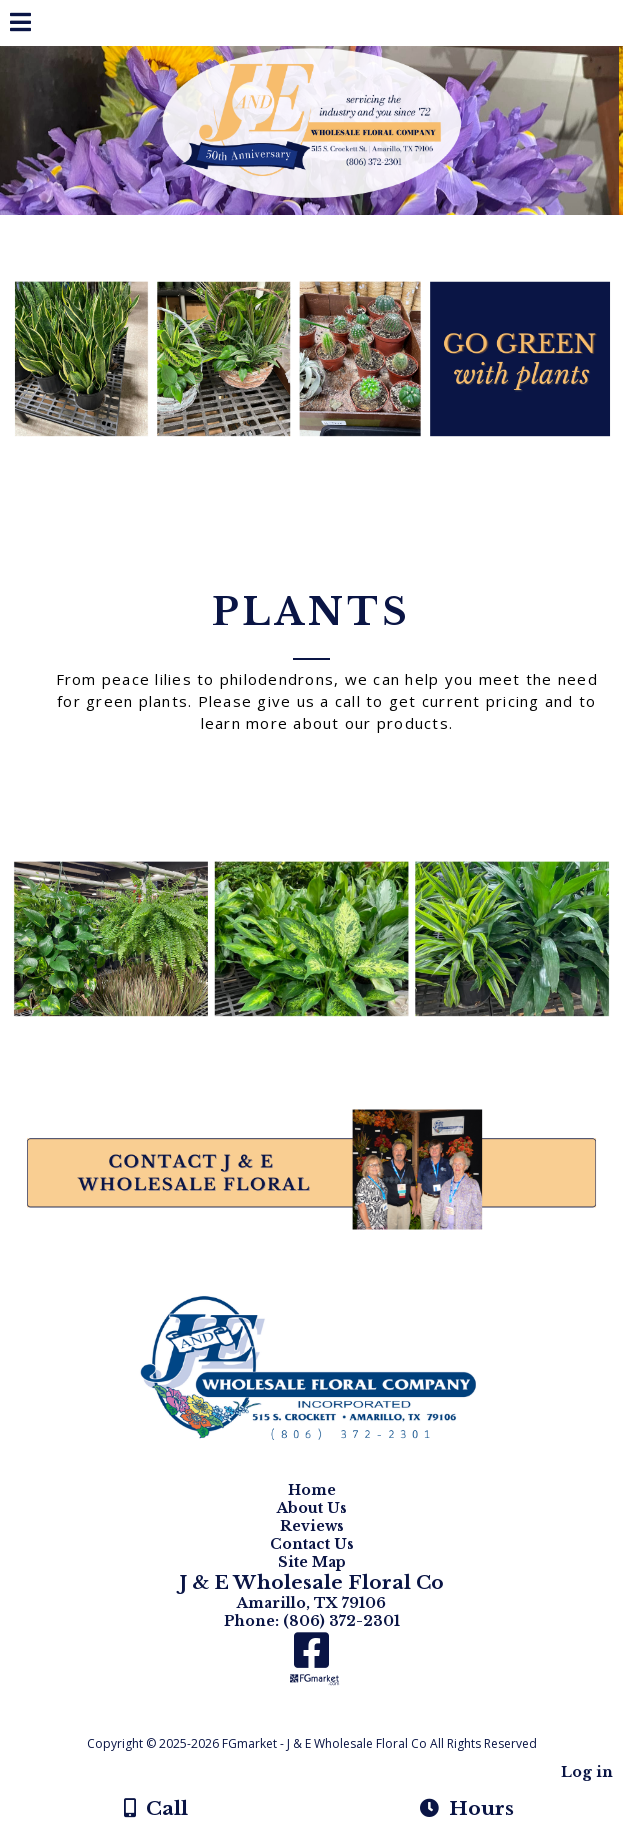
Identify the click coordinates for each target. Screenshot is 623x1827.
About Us (312, 1508)
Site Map (312, 1562)
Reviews (312, 1526)
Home (312, 1490)
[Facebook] (311, 1657)
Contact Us (312, 1544)
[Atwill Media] (329, 1721)
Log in (587, 1772)
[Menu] (20, 25)
